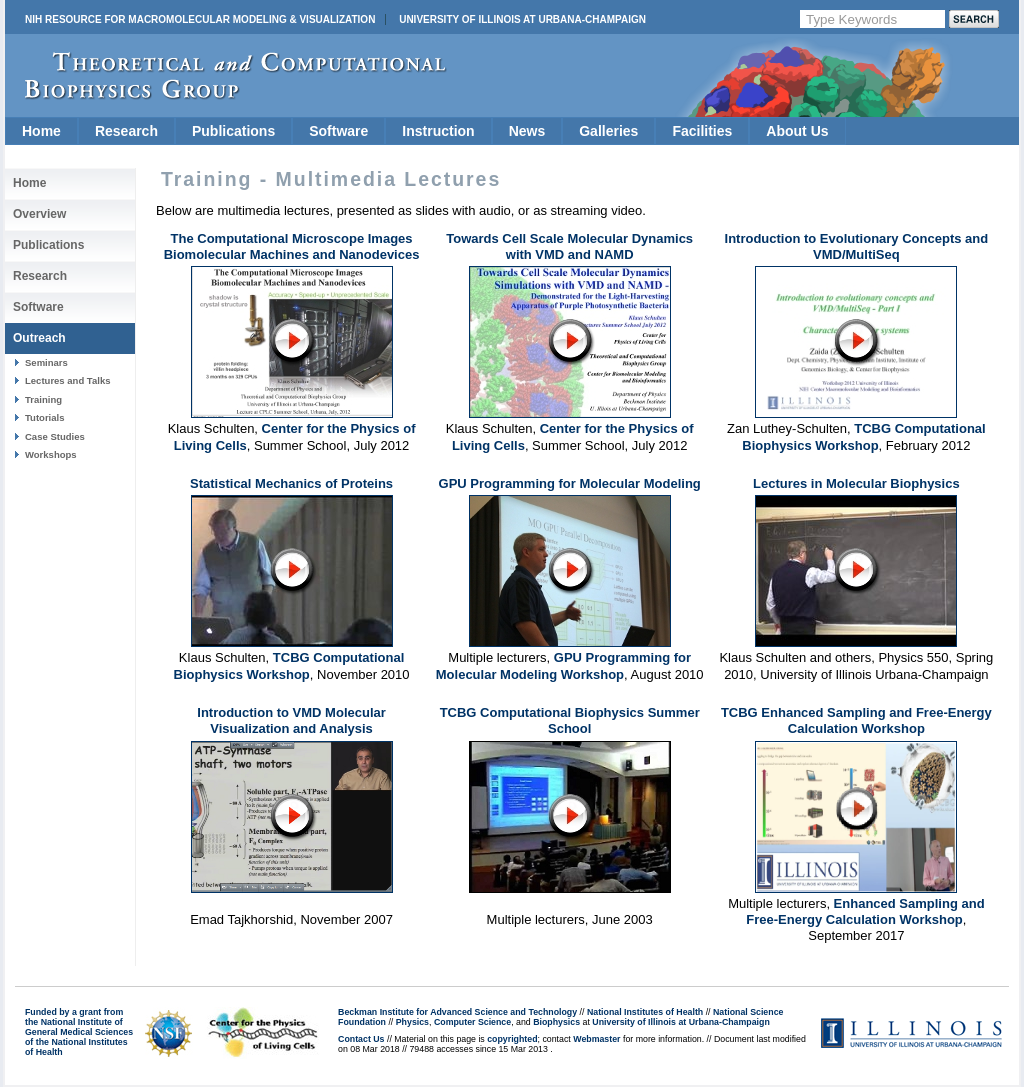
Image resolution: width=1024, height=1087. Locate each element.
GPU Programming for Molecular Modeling (570, 483)
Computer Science (472, 1022)
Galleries (608, 131)
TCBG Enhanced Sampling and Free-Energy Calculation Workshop (856, 720)
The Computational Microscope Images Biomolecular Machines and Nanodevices (292, 246)
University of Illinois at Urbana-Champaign (522, 19)
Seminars (46, 362)
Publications (233, 131)
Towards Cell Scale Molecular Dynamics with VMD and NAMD (569, 246)
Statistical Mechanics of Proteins (291, 483)
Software (338, 131)
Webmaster (596, 1039)
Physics (412, 1022)
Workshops (51, 454)
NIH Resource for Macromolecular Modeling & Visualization (200, 19)
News (527, 131)
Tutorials (44, 417)
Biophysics (556, 1022)
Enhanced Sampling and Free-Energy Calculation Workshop (865, 911)
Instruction (438, 131)
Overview (39, 214)
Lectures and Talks (68, 380)
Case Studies (55, 436)
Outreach (39, 338)
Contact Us (361, 1039)
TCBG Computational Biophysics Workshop (863, 436)
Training (43, 399)
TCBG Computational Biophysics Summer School (570, 720)
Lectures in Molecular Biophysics (856, 483)
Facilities (702, 131)
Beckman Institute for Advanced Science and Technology (457, 1012)
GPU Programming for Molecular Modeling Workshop (563, 665)
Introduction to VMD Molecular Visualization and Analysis (291, 720)
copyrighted (512, 1039)
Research (126, 131)
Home (41, 131)
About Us (797, 131)
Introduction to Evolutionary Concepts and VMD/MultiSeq (857, 246)
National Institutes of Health (645, 1012)
